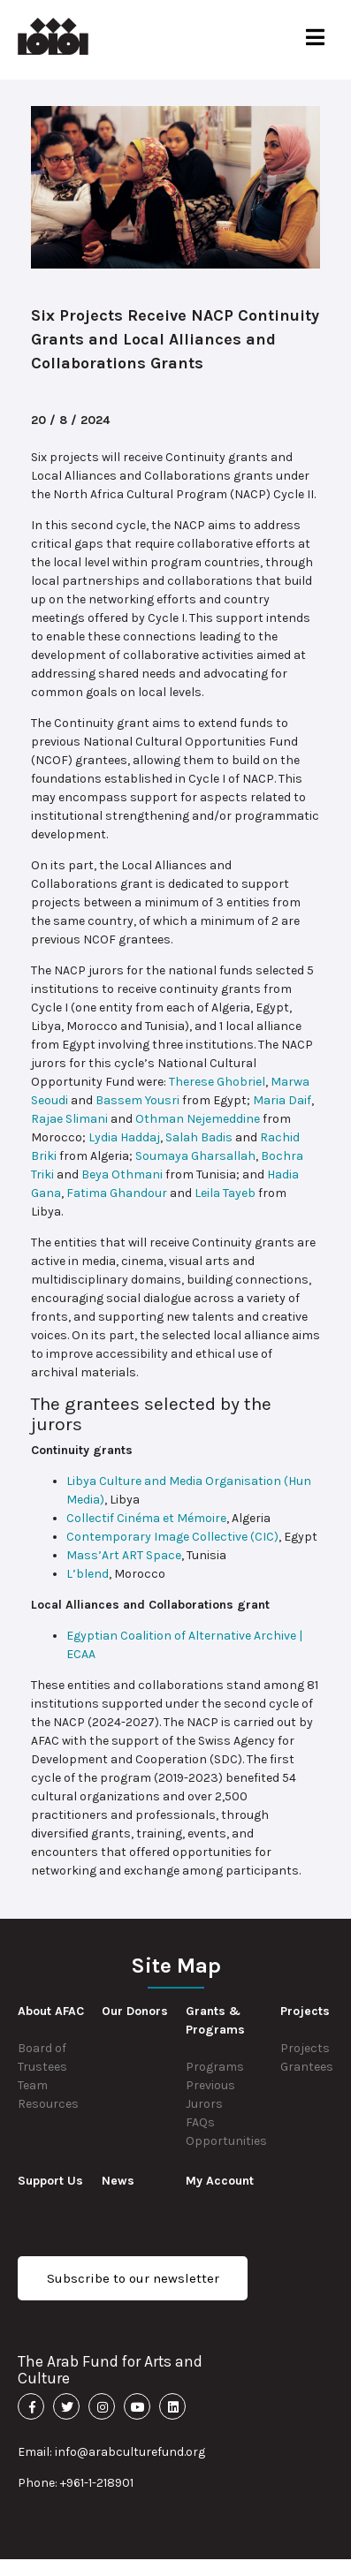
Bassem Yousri (137, 1100)
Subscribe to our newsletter (133, 2278)
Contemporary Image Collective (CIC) (172, 1536)
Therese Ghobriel (217, 1081)
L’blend (87, 1573)
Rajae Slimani (69, 1118)
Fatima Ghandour (116, 1193)
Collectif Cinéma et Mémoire (146, 1518)
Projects (305, 2048)
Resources (48, 2103)
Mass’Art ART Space (123, 1555)
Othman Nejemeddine (197, 1118)
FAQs (200, 2122)
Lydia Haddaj (124, 1137)
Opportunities (226, 2140)
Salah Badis (199, 1137)
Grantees (306, 2066)
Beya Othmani (122, 1174)
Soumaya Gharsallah (195, 1155)
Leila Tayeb (225, 1193)
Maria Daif (282, 1100)
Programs (215, 2066)
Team (33, 2085)
